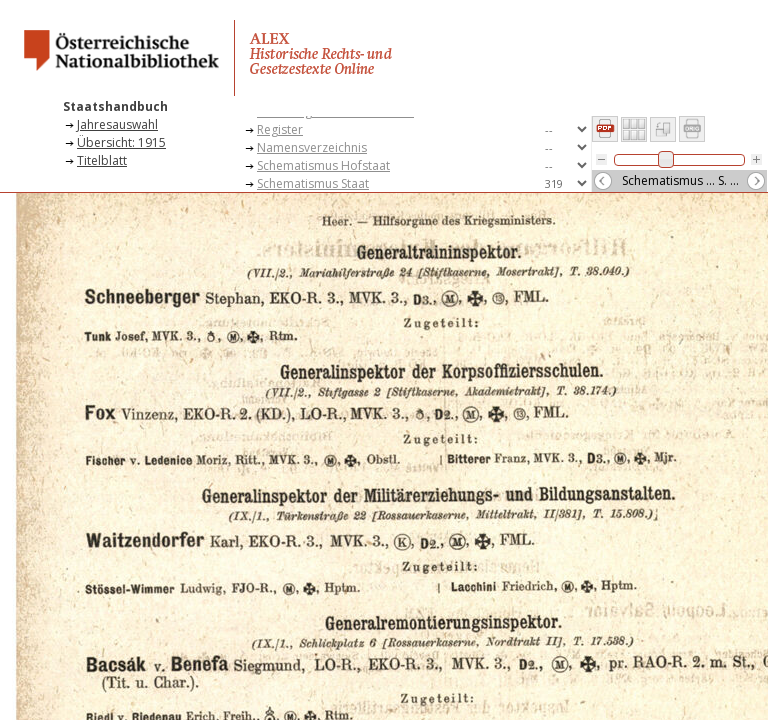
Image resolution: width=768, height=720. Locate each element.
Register (280, 129)
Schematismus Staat (313, 183)
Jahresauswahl (117, 124)
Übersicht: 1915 (121, 142)
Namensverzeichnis (312, 147)
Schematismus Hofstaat (323, 165)
